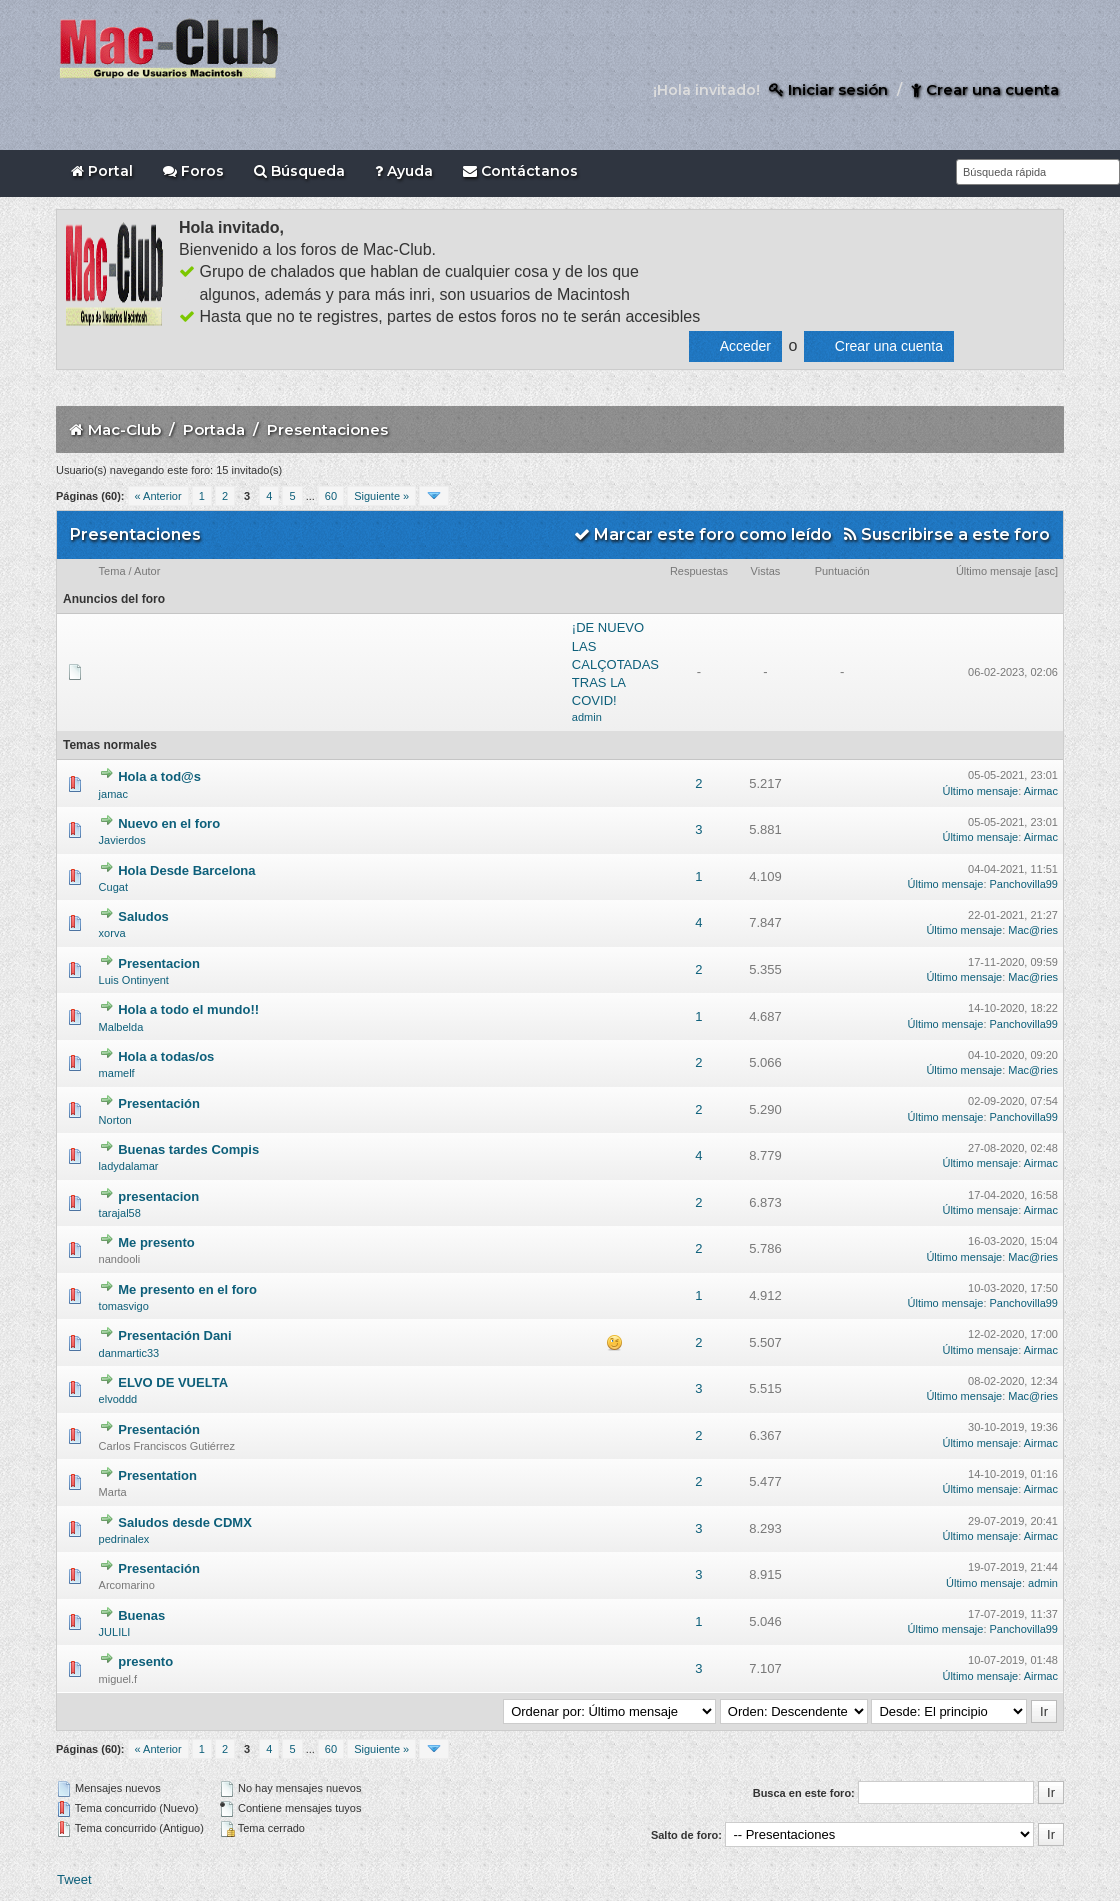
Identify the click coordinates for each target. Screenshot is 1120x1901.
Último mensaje (994, 571)
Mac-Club (124, 429)
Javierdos (122, 840)
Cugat (113, 887)
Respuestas (699, 571)
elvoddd (118, 1399)
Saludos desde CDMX (185, 1522)
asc (1046, 571)
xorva (112, 933)
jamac (113, 794)
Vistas (766, 571)
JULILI (115, 1632)
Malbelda (121, 1027)
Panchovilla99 (1024, 884)
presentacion (158, 1196)
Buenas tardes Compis (188, 1149)
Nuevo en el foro (169, 823)
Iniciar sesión (828, 89)
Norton (115, 1120)
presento (145, 1661)
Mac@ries (1033, 930)
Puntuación (842, 571)
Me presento (156, 1242)
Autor (147, 571)
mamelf (117, 1073)
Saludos (143, 916)
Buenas (141, 1615)
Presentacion (159, 963)
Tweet (74, 1879)
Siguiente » (381, 496)
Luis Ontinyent (134, 980)
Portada (214, 429)
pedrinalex (124, 1539)
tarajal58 (120, 1213)
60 (331, 496)
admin (587, 717)
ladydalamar (129, 1166)
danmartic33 (129, 1353)
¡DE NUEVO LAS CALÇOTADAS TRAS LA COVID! (615, 664)
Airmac (1041, 791)
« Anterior (158, 496)
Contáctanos (520, 171)
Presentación (159, 1103)
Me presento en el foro (187, 1289)
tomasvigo (124, 1306)
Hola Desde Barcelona (186, 870)
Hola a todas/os (166, 1056)
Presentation (157, 1475)
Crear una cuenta (985, 89)
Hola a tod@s (159, 776)
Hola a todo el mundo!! (188, 1009)
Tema (112, 571)
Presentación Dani (174, 1335)
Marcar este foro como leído (703, 534)
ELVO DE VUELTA (173, 1382)
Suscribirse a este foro (947, 534)
